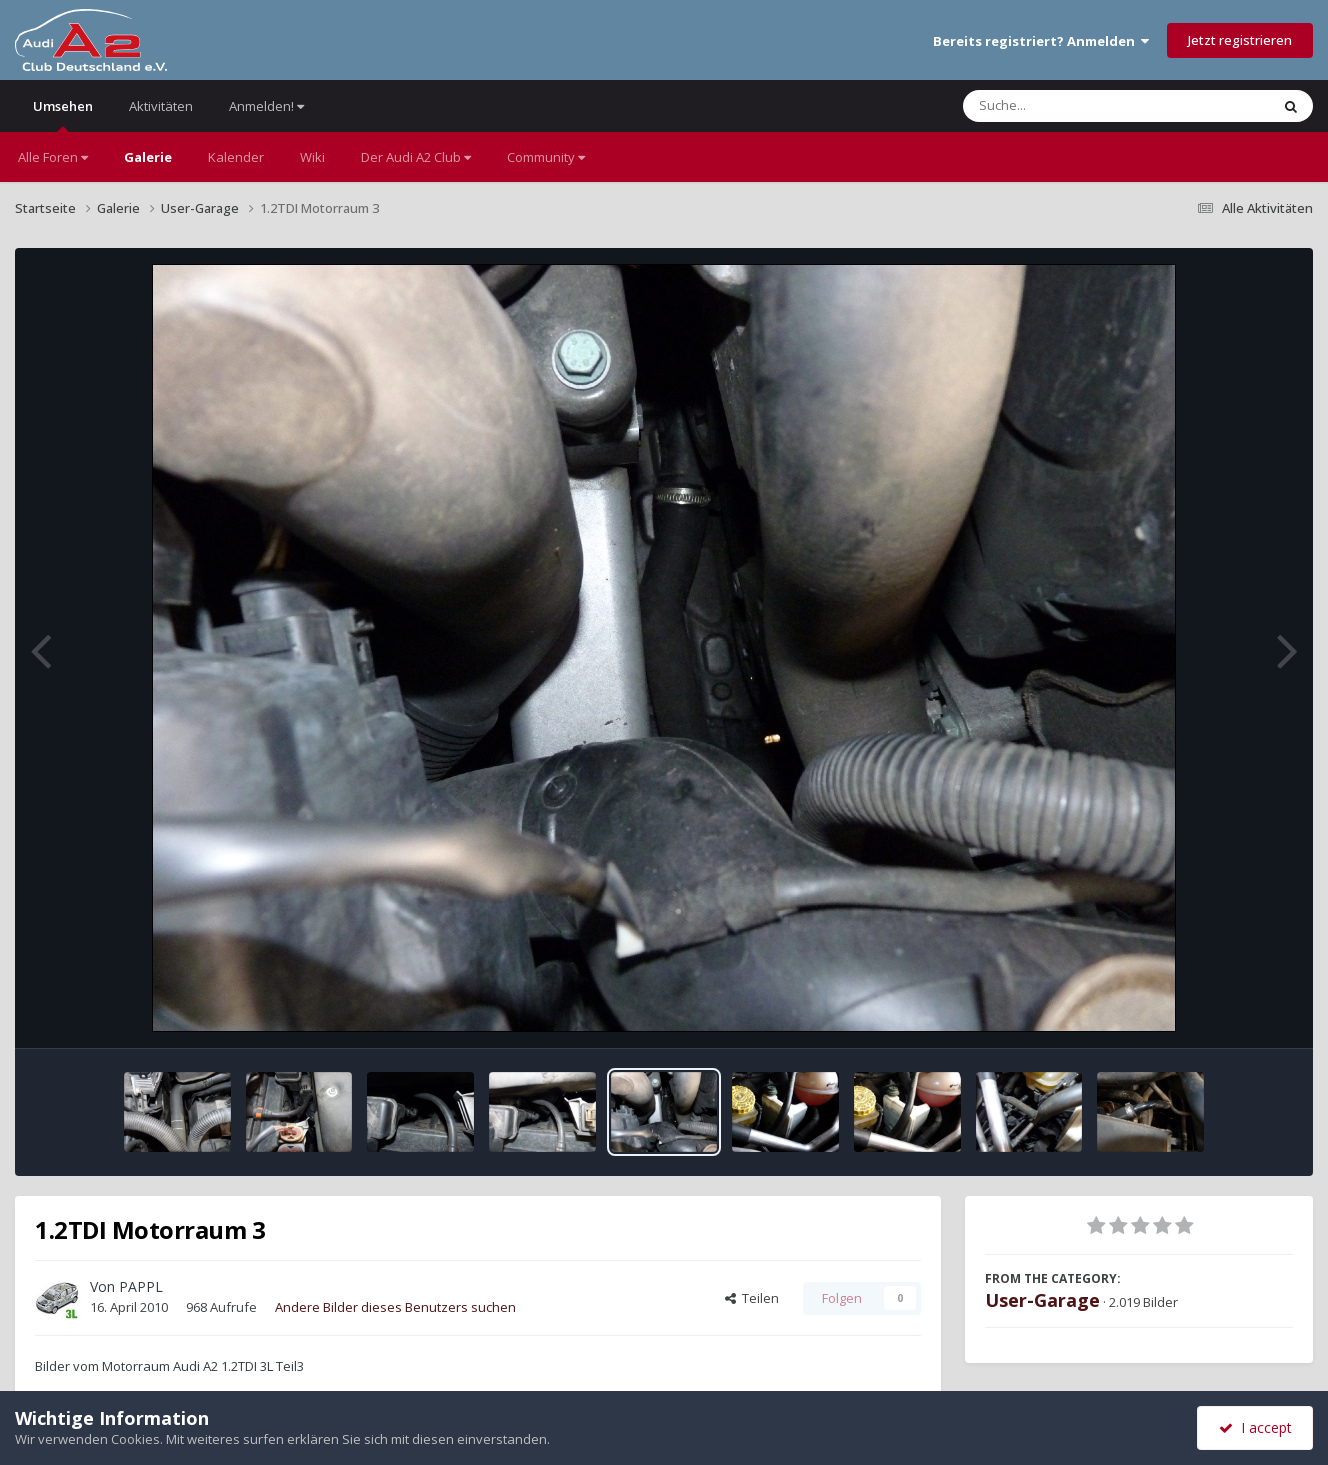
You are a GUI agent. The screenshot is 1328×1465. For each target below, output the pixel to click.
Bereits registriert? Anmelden (1041, 41)
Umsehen (63, 114)
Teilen (752, 1298)
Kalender (236, 157)
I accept (1255, 1427)
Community (546, 157)
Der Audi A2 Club (416, 157)
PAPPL (141, 1286)
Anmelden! (266, 106)
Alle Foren (53, 157)
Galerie (148, 157)
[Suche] (1075, 106)
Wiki (312, 157)
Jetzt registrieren (1240, 40)
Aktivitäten (161, 106)
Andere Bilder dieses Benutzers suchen (395, 1307)
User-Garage (1042, 1300)
